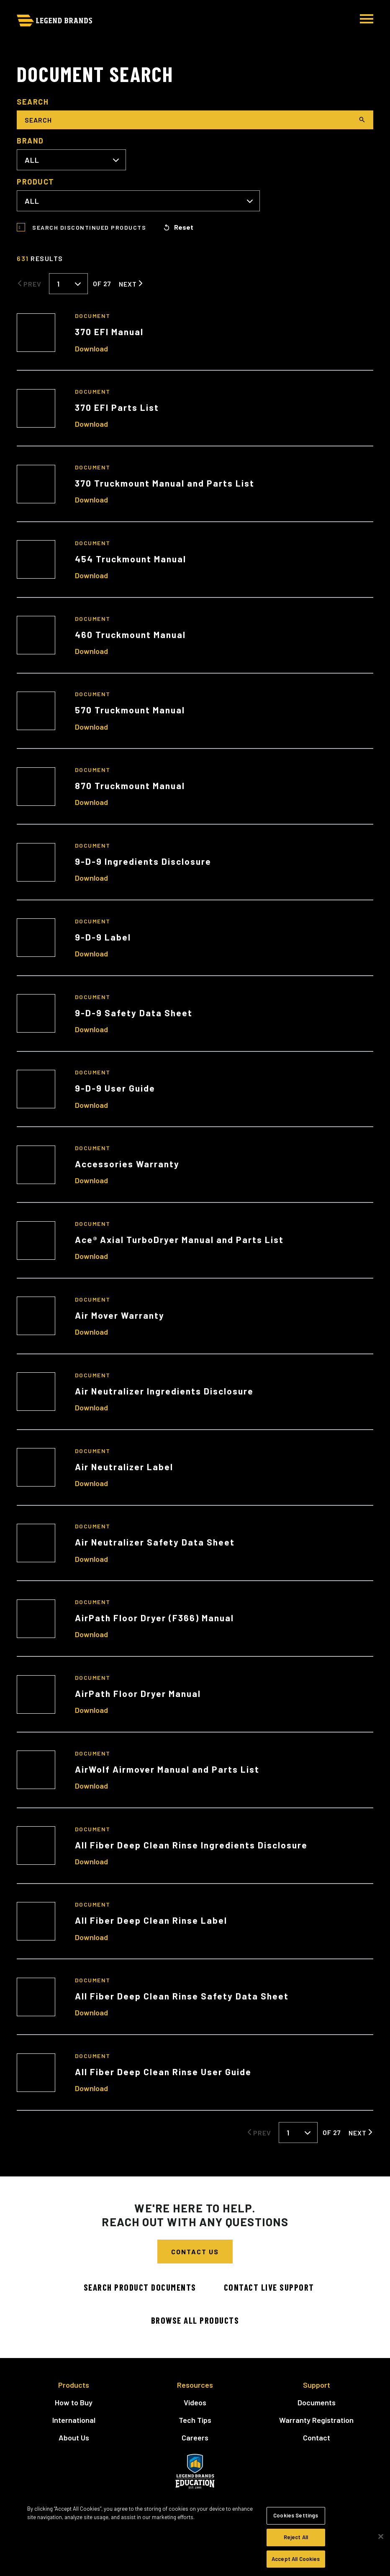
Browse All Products (195, 2320)
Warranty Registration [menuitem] (316, 2420)
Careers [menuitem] (195, 2437)
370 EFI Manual (109, 331)
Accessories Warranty (127, 1164)
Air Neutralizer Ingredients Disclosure (164, 1391)
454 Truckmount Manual (130, 559)
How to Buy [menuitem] (73, 2402)
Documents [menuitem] (317, 2402)
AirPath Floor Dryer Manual (138, 1693)
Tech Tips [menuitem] (195, 2420)
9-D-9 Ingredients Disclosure (143, 861)
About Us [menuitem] (74, 2437)
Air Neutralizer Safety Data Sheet (155, 1542)
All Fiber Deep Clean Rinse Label (151, 1920)
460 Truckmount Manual (130, 634)
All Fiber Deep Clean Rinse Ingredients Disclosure (191, 1845)
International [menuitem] (73, 2420)
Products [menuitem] (73, 2384)
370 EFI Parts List (117, 407)
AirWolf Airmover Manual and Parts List (167, 1769)
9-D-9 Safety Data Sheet (133, 1012)
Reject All (296, 2546)
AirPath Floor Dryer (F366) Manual (154, 1617)
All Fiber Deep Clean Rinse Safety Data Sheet (182, 1996)
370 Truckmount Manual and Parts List (164, 483)
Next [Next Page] (128, 283)
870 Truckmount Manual (130, 785)
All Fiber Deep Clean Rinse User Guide (163, 2071)
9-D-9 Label (103, 937)
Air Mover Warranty (119, 1315)
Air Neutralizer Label (124, 1466)
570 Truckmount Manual (130, 710)
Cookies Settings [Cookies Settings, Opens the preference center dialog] (295, 2525)
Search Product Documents (140, 2287)
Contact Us (195, 2252)
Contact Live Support (269, 2287)
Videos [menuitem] (195, 2402)
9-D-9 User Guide (115, 1088)
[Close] (381, 2546)
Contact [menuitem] (316, 2437)
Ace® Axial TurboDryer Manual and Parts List (179, 1239)
